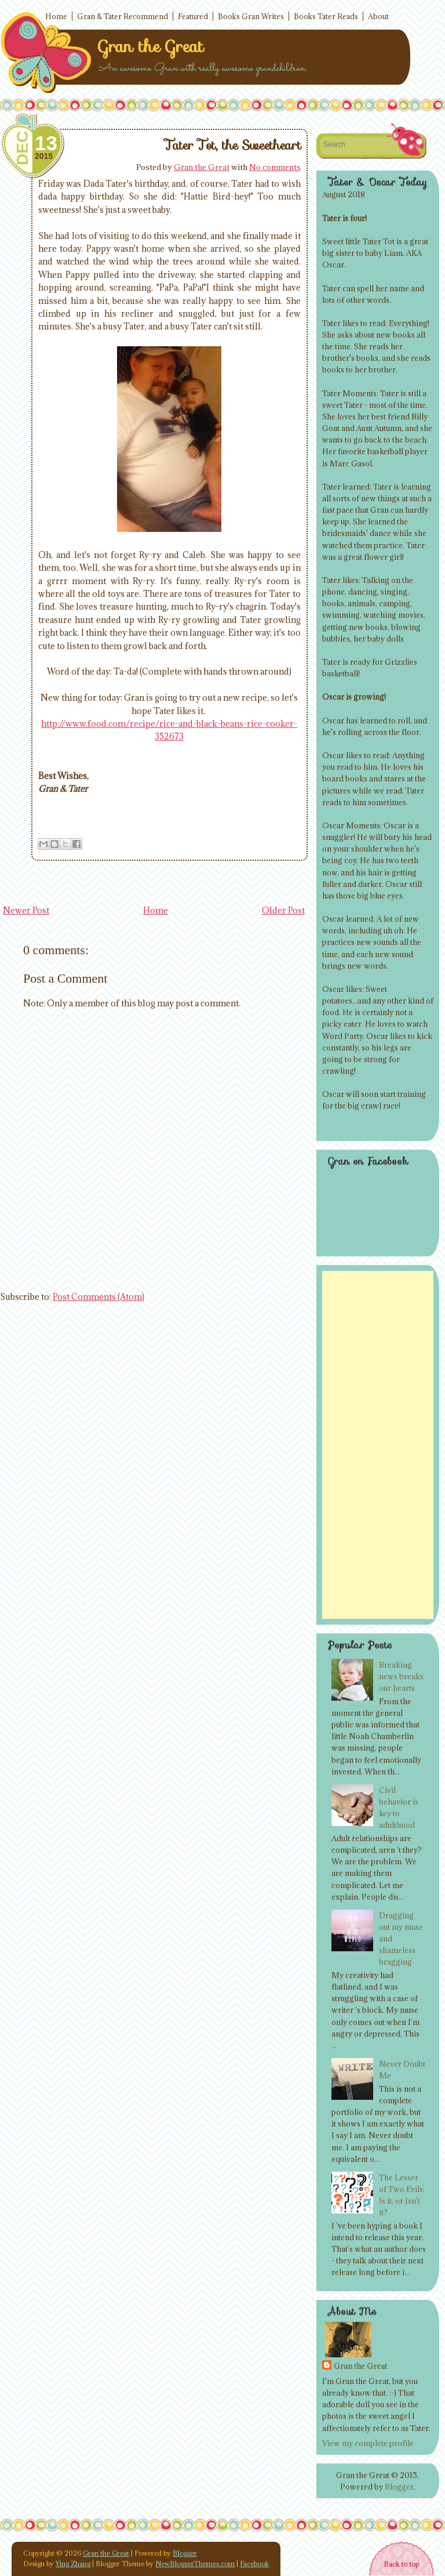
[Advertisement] (377, 1445)
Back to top (401, 2564)
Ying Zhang (73, 2563)
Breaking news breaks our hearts (401, 1676)
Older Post (283, 910)
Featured (193, 16)
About (378, 16)
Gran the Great (151, 46)
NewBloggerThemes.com (195, 2563)
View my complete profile (368, 2443)
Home (56, 16)
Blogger (399, 2486)
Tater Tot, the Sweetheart (233, 145)
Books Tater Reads (326, 16)
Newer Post (26, 910)
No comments (275, 167)
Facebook (254, 2563)
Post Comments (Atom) (98, 1296)
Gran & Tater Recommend (122, 16)
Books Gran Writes (251, 16)
